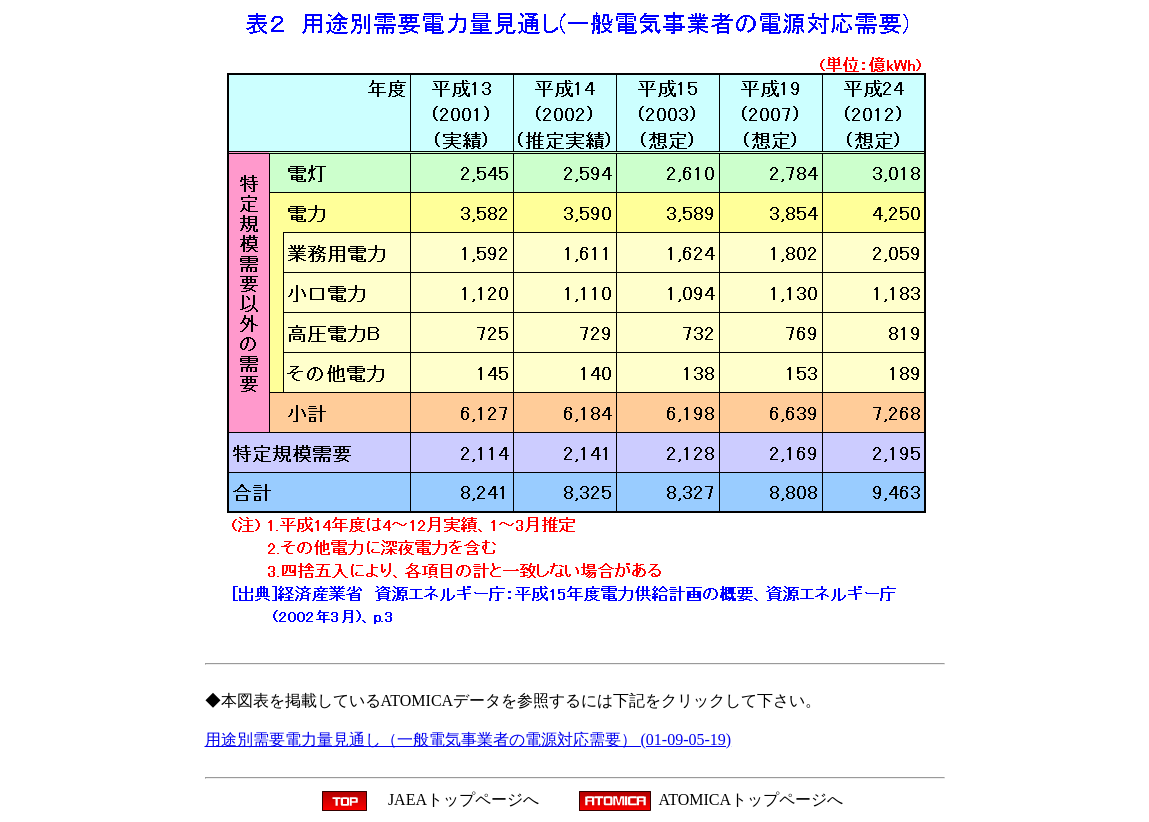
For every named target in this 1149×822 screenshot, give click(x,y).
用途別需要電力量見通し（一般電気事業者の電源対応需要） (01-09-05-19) (468, 739)
